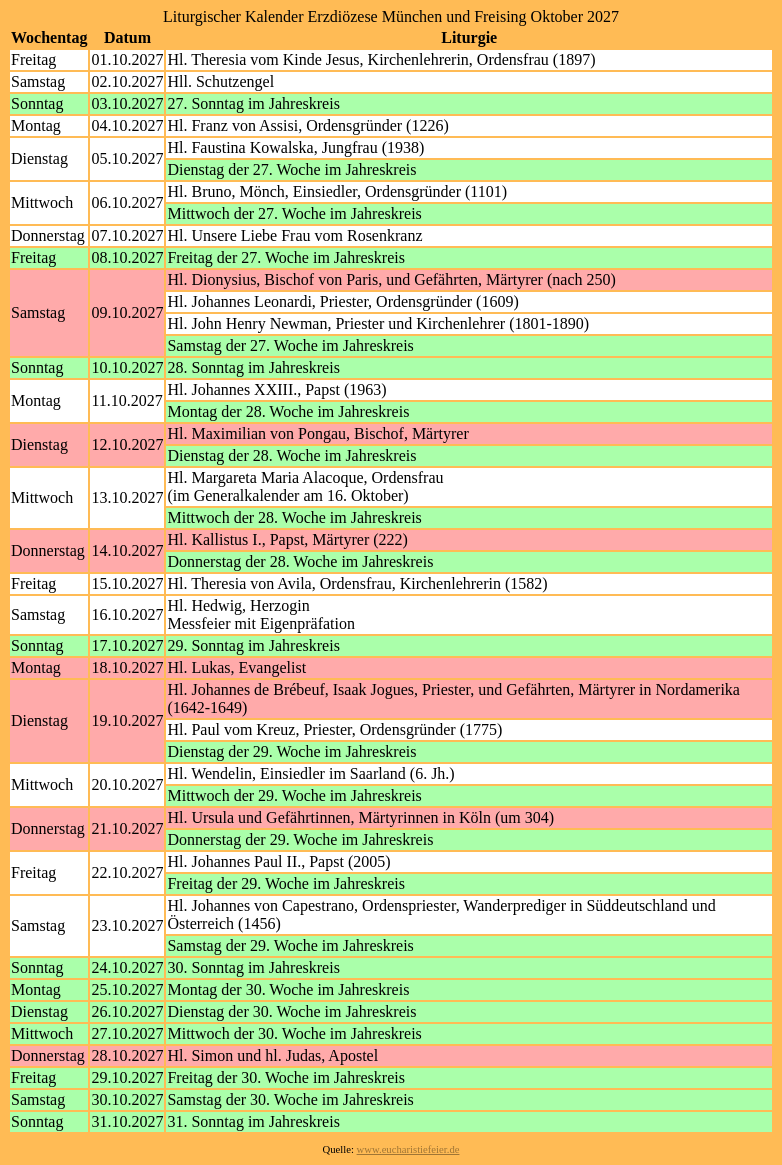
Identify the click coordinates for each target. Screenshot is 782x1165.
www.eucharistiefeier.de (408, 1149)
